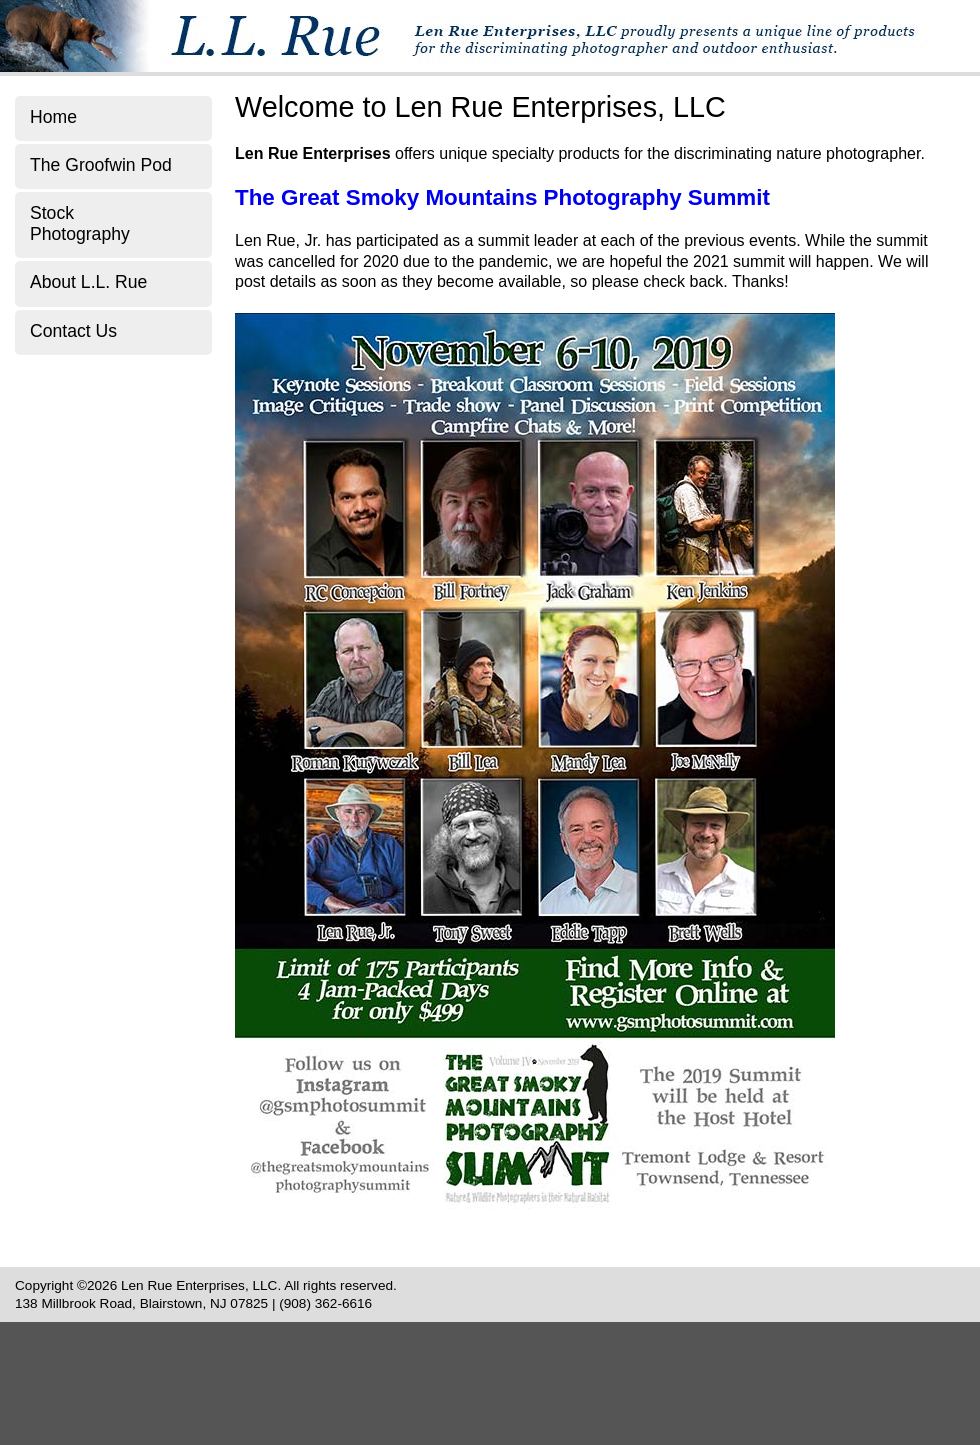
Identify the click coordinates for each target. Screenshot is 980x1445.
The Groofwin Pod (101, 165)
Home (53, 117)
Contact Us (73, 331)
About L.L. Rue (88, 282)
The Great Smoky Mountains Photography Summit (502, 197)
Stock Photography (80, 223)
